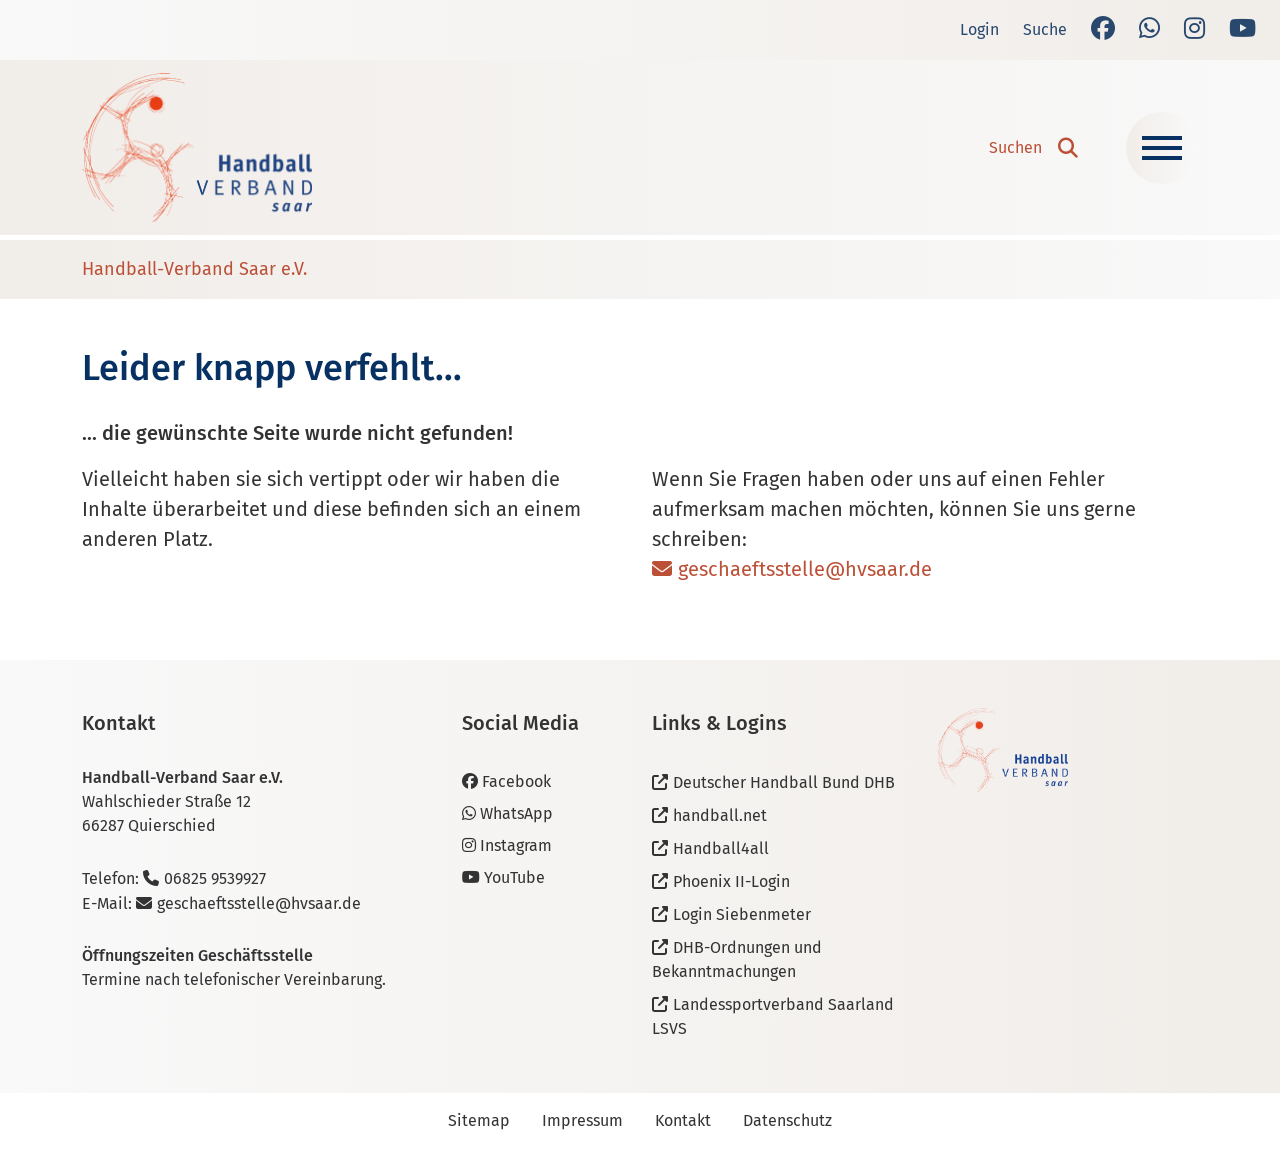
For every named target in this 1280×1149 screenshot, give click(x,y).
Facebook (506, 781)
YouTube (503, 877)
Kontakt (683, 1120)
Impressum (582, 1120)
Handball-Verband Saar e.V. (194, 269)
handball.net (720, 815)
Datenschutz (787, 1120)
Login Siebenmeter (742, 914)
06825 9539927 (215, 878)
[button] (1033, 148)
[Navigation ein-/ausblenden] (1162, 148)
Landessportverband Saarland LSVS (773, 1016)
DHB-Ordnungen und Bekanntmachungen (737, 959)
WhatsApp (507, 813)
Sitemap (479, 1120)
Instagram (507, 845)
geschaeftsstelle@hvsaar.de (805, 569)
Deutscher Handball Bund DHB (784, 782)
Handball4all (721, 848)
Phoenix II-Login (731, 881)
